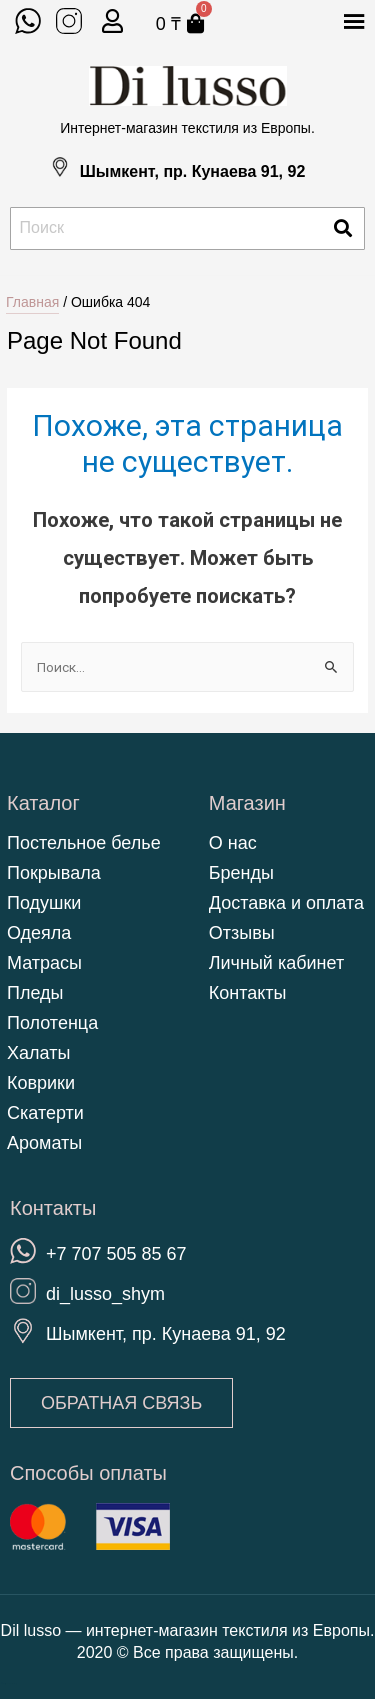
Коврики (41, 1083)
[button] (121, 1403)
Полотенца (52, 1023)
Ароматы (44, 1143)
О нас (233, 843)
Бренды (241, 873)
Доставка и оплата (286, 903)
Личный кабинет (276, 963)
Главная (32, 302)
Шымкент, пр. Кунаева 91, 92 (193, 171)
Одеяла (39, 933)
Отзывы (242, 933)
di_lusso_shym (105, 1294)
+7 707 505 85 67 (116, 1254)
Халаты (38, 1053)
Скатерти (45, 1113)
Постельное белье (84, 843)
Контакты (248, 993)
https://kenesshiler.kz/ (8, 1683)
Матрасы (44, 963)
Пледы (35, 993)
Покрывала (54, 873)
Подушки (44, 903)
